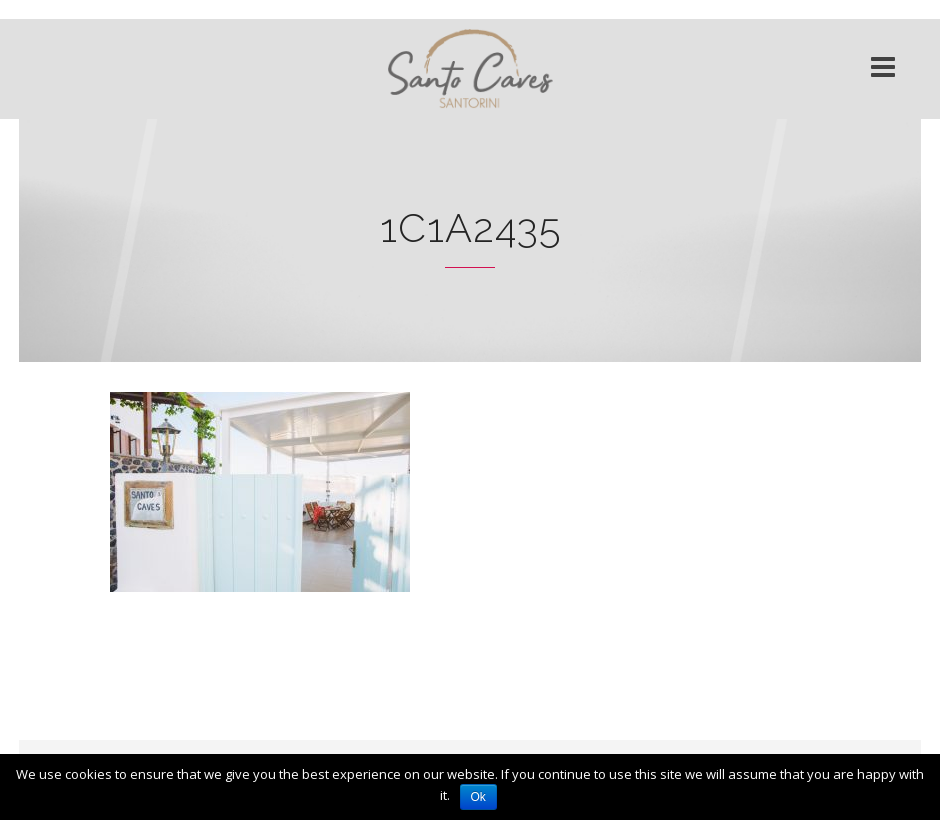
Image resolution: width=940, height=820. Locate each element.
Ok (478, 797)
